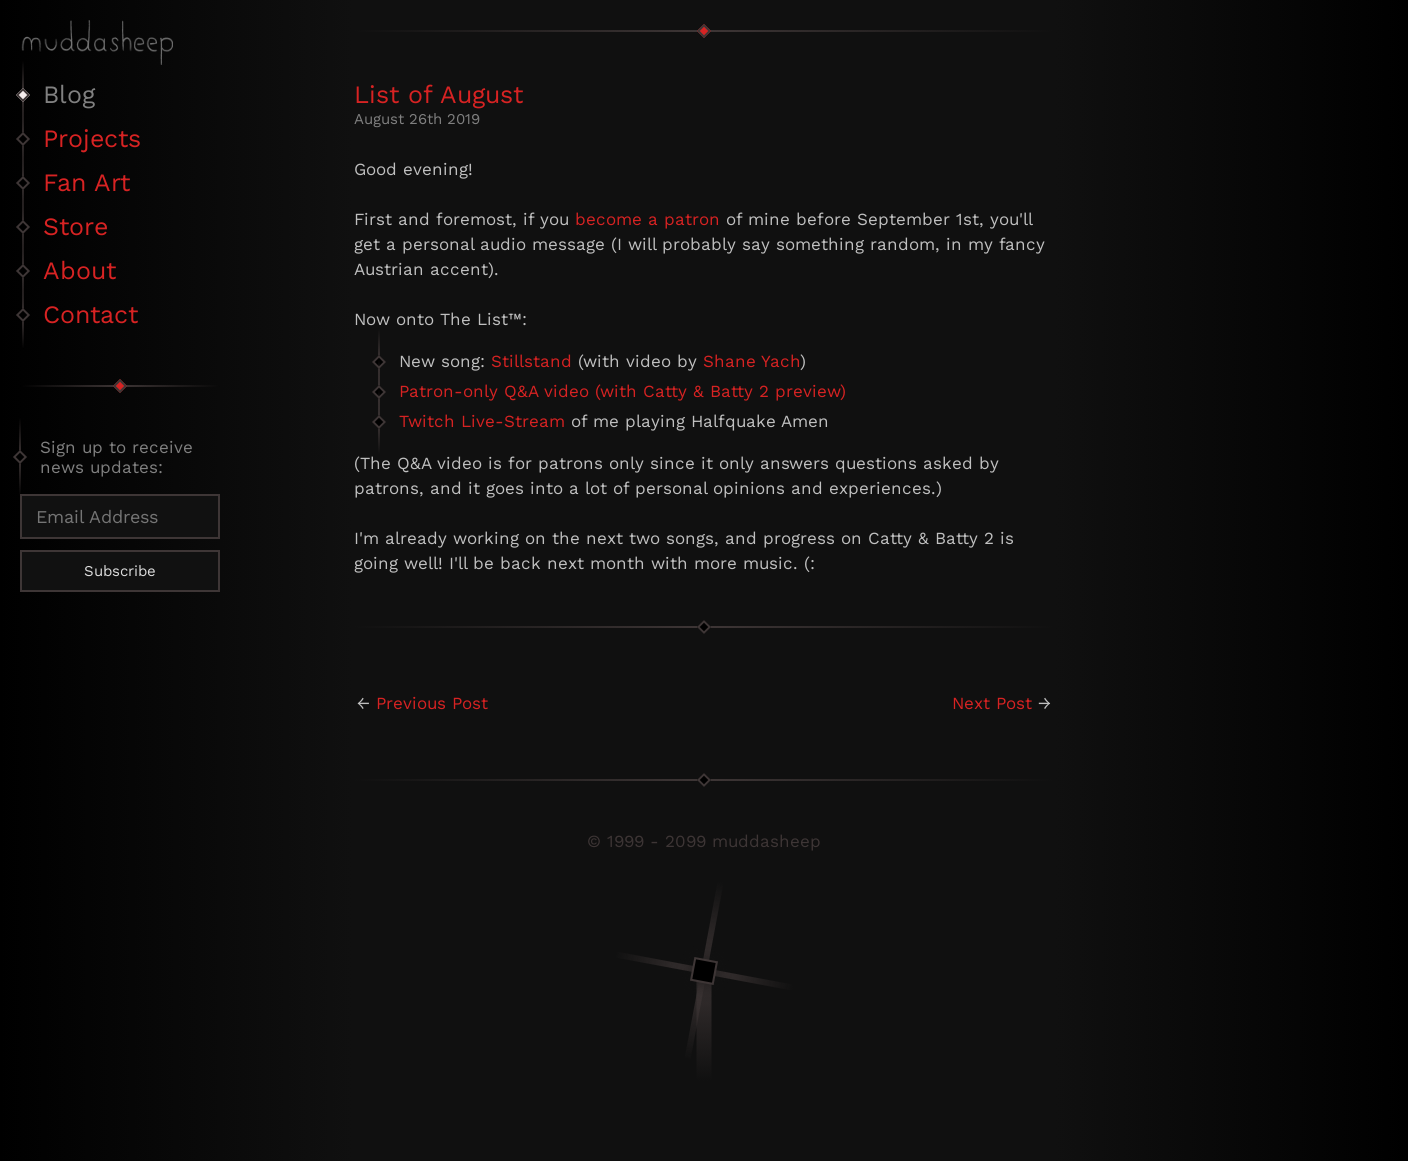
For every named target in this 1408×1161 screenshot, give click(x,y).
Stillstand (531, 361)
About (79, 270)
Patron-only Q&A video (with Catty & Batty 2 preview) (622, 391)
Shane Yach (751, 361)
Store (75, 226)
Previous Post (432, 703)
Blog (69, 94)
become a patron (647, 219)
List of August (438, 94)
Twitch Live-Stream (482, 421)
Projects (92, 138)
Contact (90, 314)
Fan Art (86, 182)
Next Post (992, 703)
